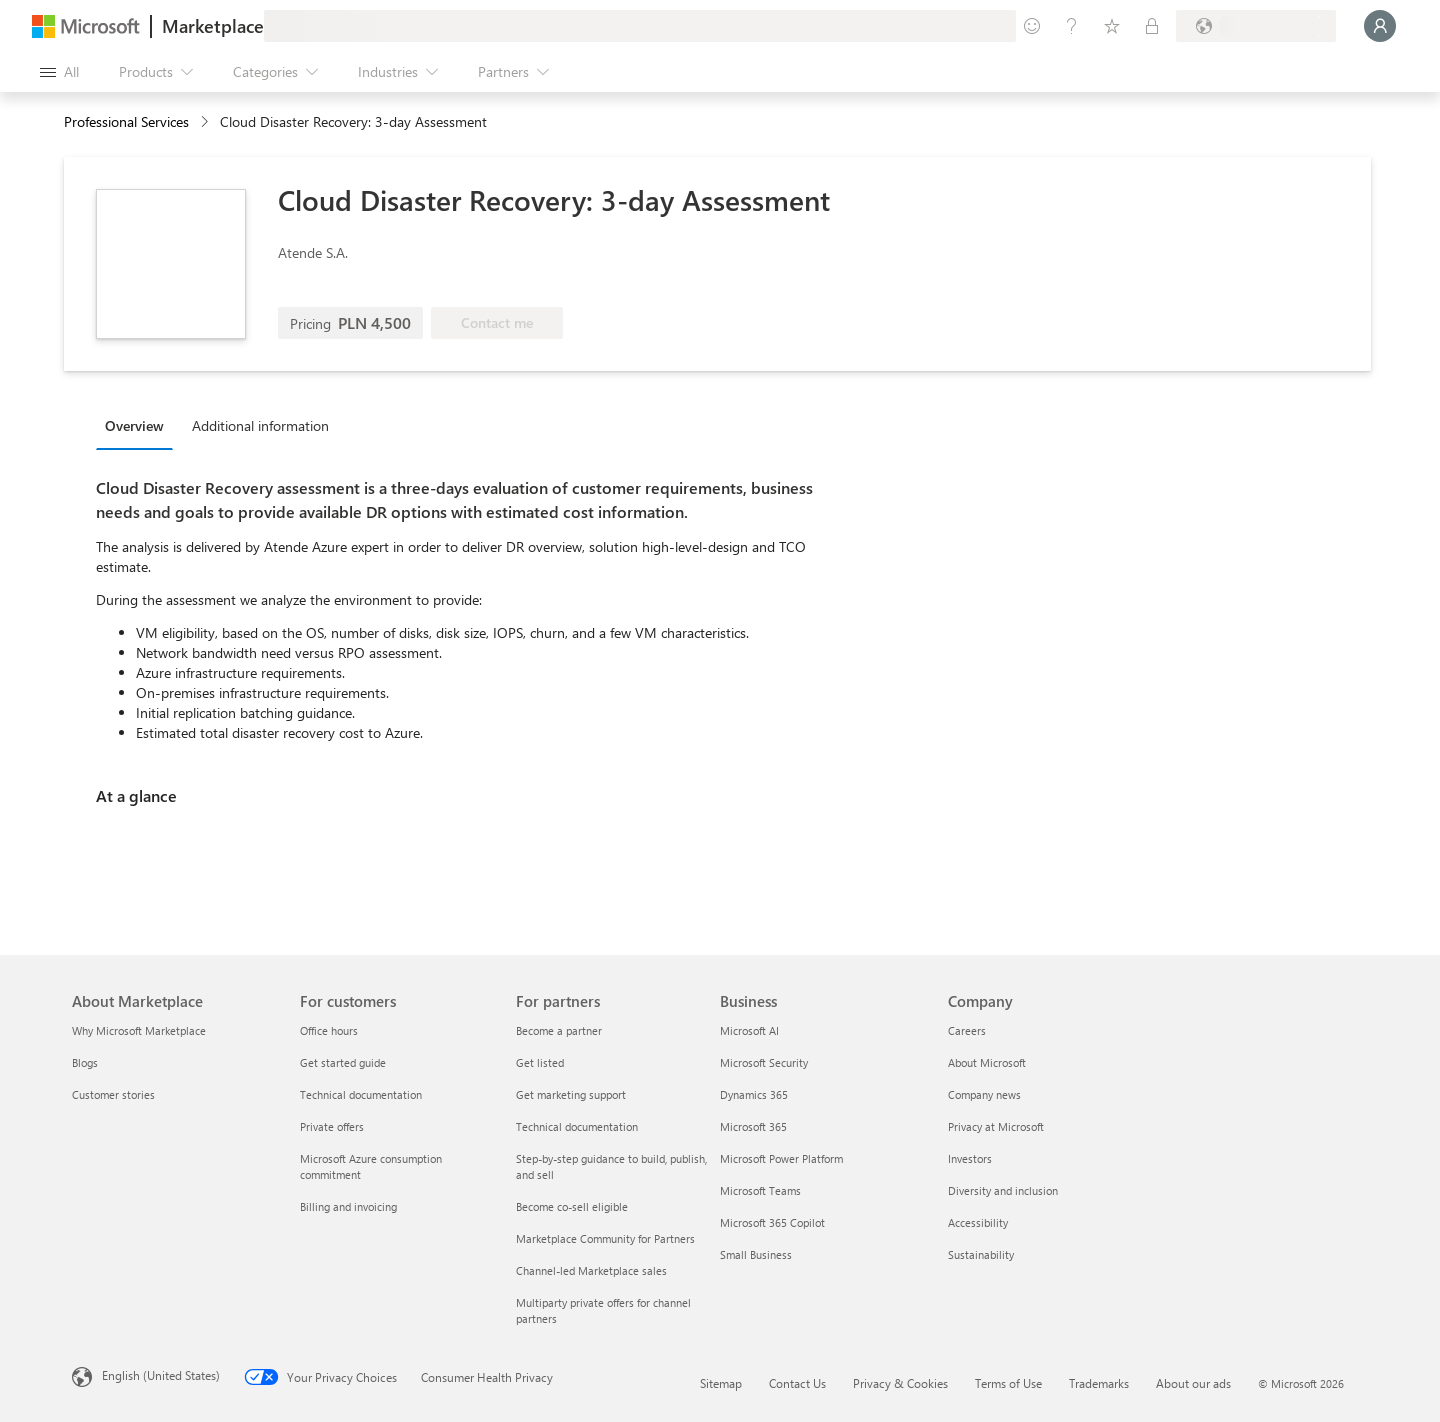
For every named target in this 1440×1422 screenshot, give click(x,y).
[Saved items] (1112, 26)
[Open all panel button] (59, 72)
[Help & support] (1072, 26)
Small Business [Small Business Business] (756, 1254)
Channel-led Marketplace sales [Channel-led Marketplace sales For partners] (591, 1270)
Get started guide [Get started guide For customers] (343, 1062)
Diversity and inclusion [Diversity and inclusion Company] (1003, 1190)
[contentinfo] (206, 122)
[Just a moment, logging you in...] (1380, 26)
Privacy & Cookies (900, 1383)
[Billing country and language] (1256, 26)
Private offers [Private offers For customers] (332, 1126)
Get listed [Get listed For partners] (540, 1062)
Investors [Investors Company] (970, 1158)
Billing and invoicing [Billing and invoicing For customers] (348, 1206)
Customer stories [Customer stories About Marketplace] (113, 1094)
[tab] (139, 425)
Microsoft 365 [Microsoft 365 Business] (753, 1126)
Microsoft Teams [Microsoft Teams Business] (760, 1190)
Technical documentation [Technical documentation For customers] (361, 1094)
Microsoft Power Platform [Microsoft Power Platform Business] (781, 1158)
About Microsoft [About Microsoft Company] (987, 1062)
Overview (134, 425)
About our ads (1193, 1383)
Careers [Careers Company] (967, 1030)
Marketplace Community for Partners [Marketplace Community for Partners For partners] (605, 1238)
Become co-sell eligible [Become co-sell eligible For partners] (572, 1206)
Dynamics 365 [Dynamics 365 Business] (754, 1094)
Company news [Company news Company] (984, 1094)
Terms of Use (1008, 1383)
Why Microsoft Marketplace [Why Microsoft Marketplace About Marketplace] (139, 1030)
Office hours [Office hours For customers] (329, 1030)
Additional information (260, 425)
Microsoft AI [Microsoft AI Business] (749, 1030)
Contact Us (797, 1383)
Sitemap (721, 1383)
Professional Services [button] (126, 121)
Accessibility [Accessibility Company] (978, 1222)
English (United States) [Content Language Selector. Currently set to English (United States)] (161, 1375)
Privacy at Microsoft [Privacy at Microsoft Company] (996, 1126)
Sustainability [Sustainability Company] (981, 1254)
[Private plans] (1152, 26)
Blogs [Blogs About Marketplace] (85, 1062)
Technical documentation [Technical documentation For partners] (577, 1126)
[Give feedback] (1032, 26)
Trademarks (1099, 1383)
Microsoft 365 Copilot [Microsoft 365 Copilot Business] (772, 1222)
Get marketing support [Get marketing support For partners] (571, 1094)
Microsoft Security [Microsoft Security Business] (764, 1062)
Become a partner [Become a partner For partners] (559, 1030)
